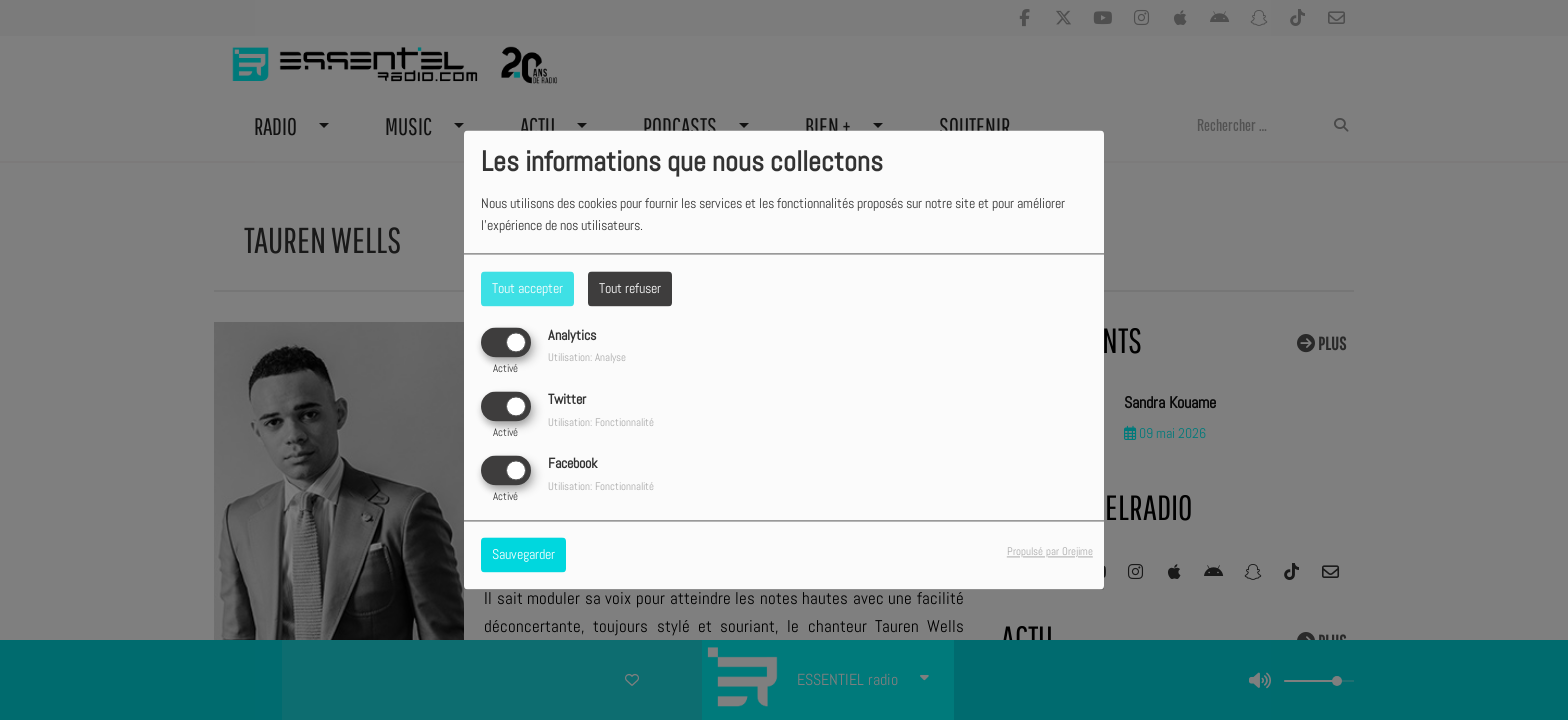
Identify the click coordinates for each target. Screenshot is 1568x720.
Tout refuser (630, 288)
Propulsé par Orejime (1050, 552)
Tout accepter (527, 288)
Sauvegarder (523, 555)
